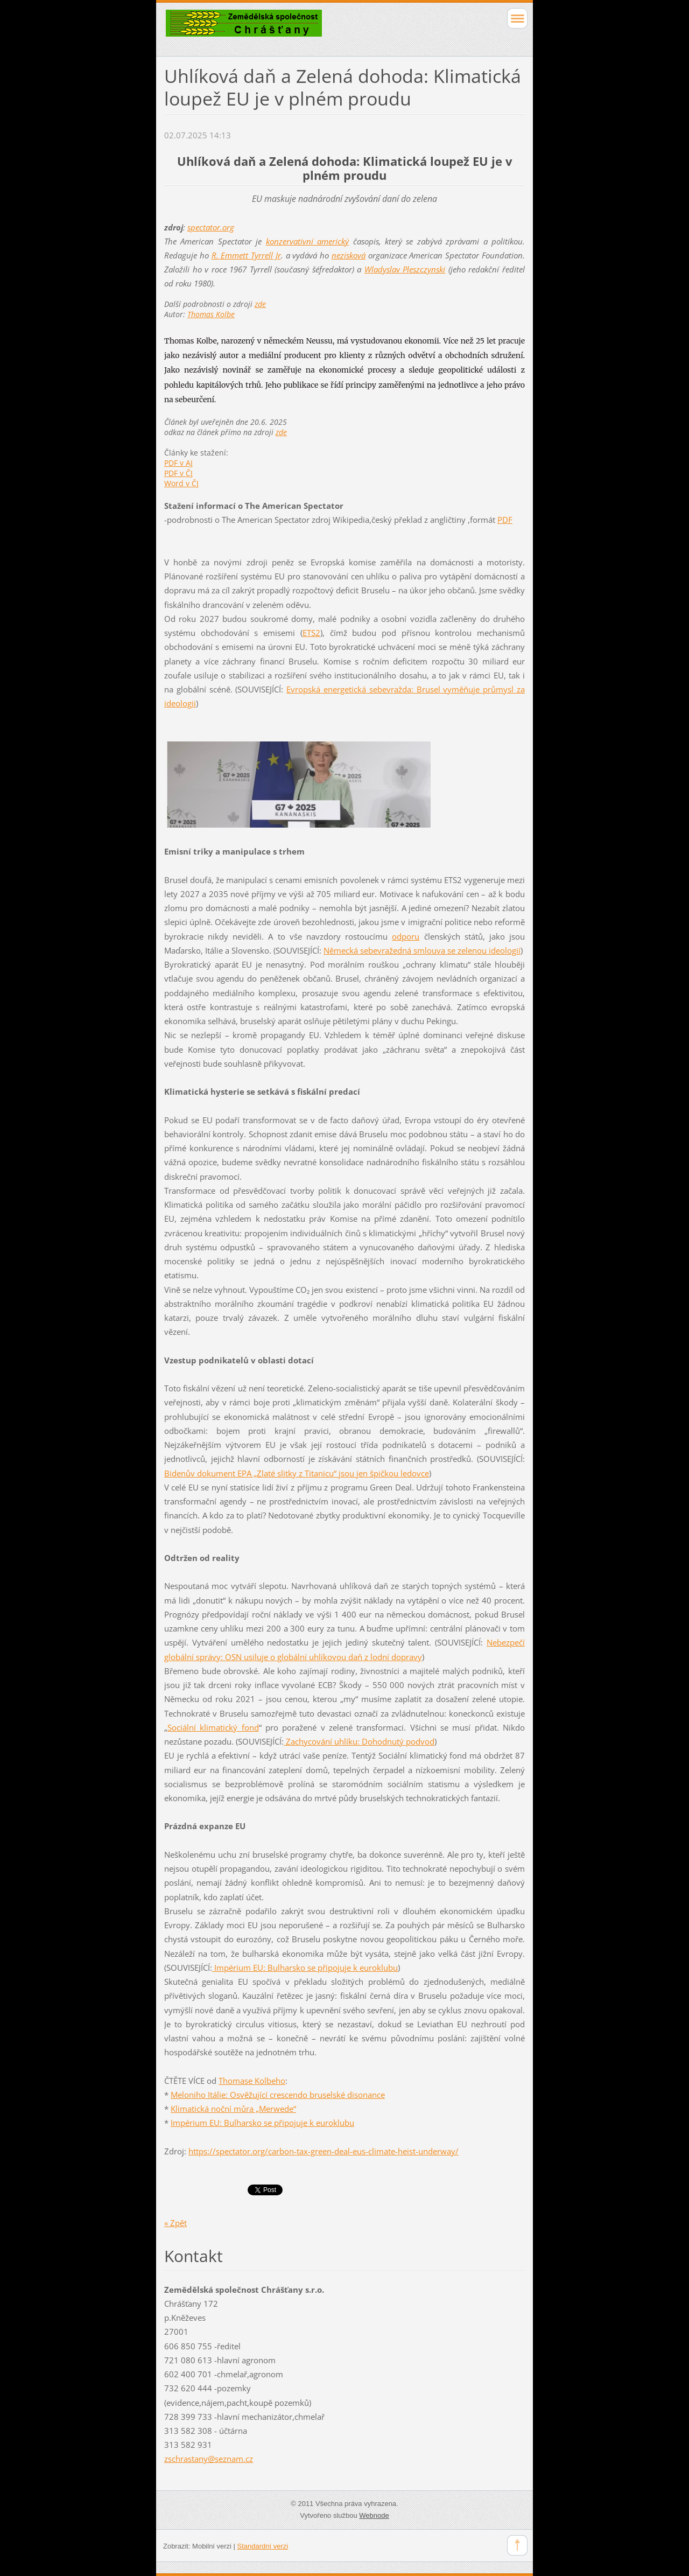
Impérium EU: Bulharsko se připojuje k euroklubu (305, 1967)
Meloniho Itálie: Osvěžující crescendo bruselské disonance (278, 2094)
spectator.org (210, 227)
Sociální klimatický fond (213, 1727)
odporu (405, 936)
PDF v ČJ (178, 473)
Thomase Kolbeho (252, 2080)
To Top (517, 2545)
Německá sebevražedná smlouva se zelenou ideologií (422, 950)
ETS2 (311, 632)
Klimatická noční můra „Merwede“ (233, 2108)
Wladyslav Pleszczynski (405, 269)
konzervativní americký (307, 241)
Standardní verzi (263, 2546)
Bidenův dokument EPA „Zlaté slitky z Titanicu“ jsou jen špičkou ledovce (296, 1473)
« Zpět (175, 2222)
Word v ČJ (181, 483)
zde (260, 304)
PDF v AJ (178, 463)
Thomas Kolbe (211, 314)
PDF (504, 519)
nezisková (348, 255)
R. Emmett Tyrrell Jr (246, 255)
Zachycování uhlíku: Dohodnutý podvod (359, 1741)
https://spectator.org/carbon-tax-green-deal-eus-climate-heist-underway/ (323, 2151)
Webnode (374, 2515)
